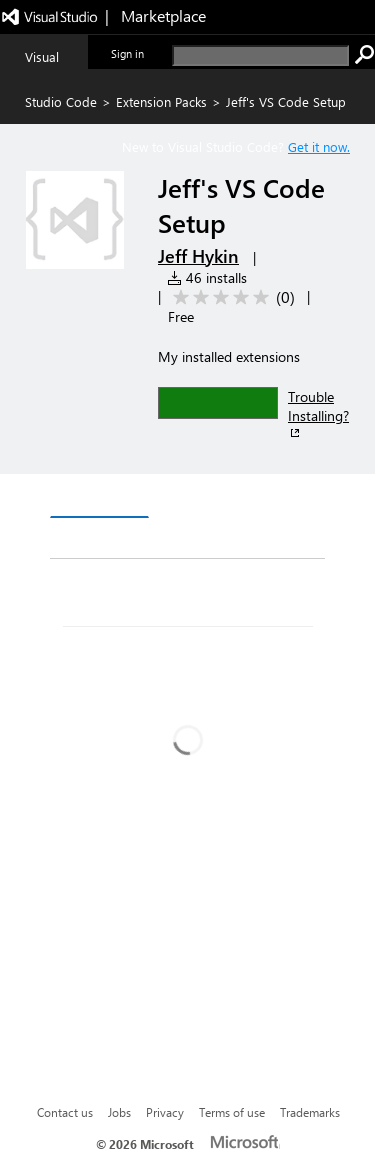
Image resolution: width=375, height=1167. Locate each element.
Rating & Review (197, 538)
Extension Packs (161, 101)
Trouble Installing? (318, 414)
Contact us (65, 1112)
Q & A (86, 538)
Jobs (119, 1112)
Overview (99, 497)
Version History (220, 498)
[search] (260, 55)
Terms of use (232, 1112)
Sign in (127, 53)
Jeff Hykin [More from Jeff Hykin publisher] (198, 256)
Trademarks (310, 1112)
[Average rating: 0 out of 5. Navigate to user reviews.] (230, 297)
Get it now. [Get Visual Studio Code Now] (319, 146)
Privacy (165, 1112)
